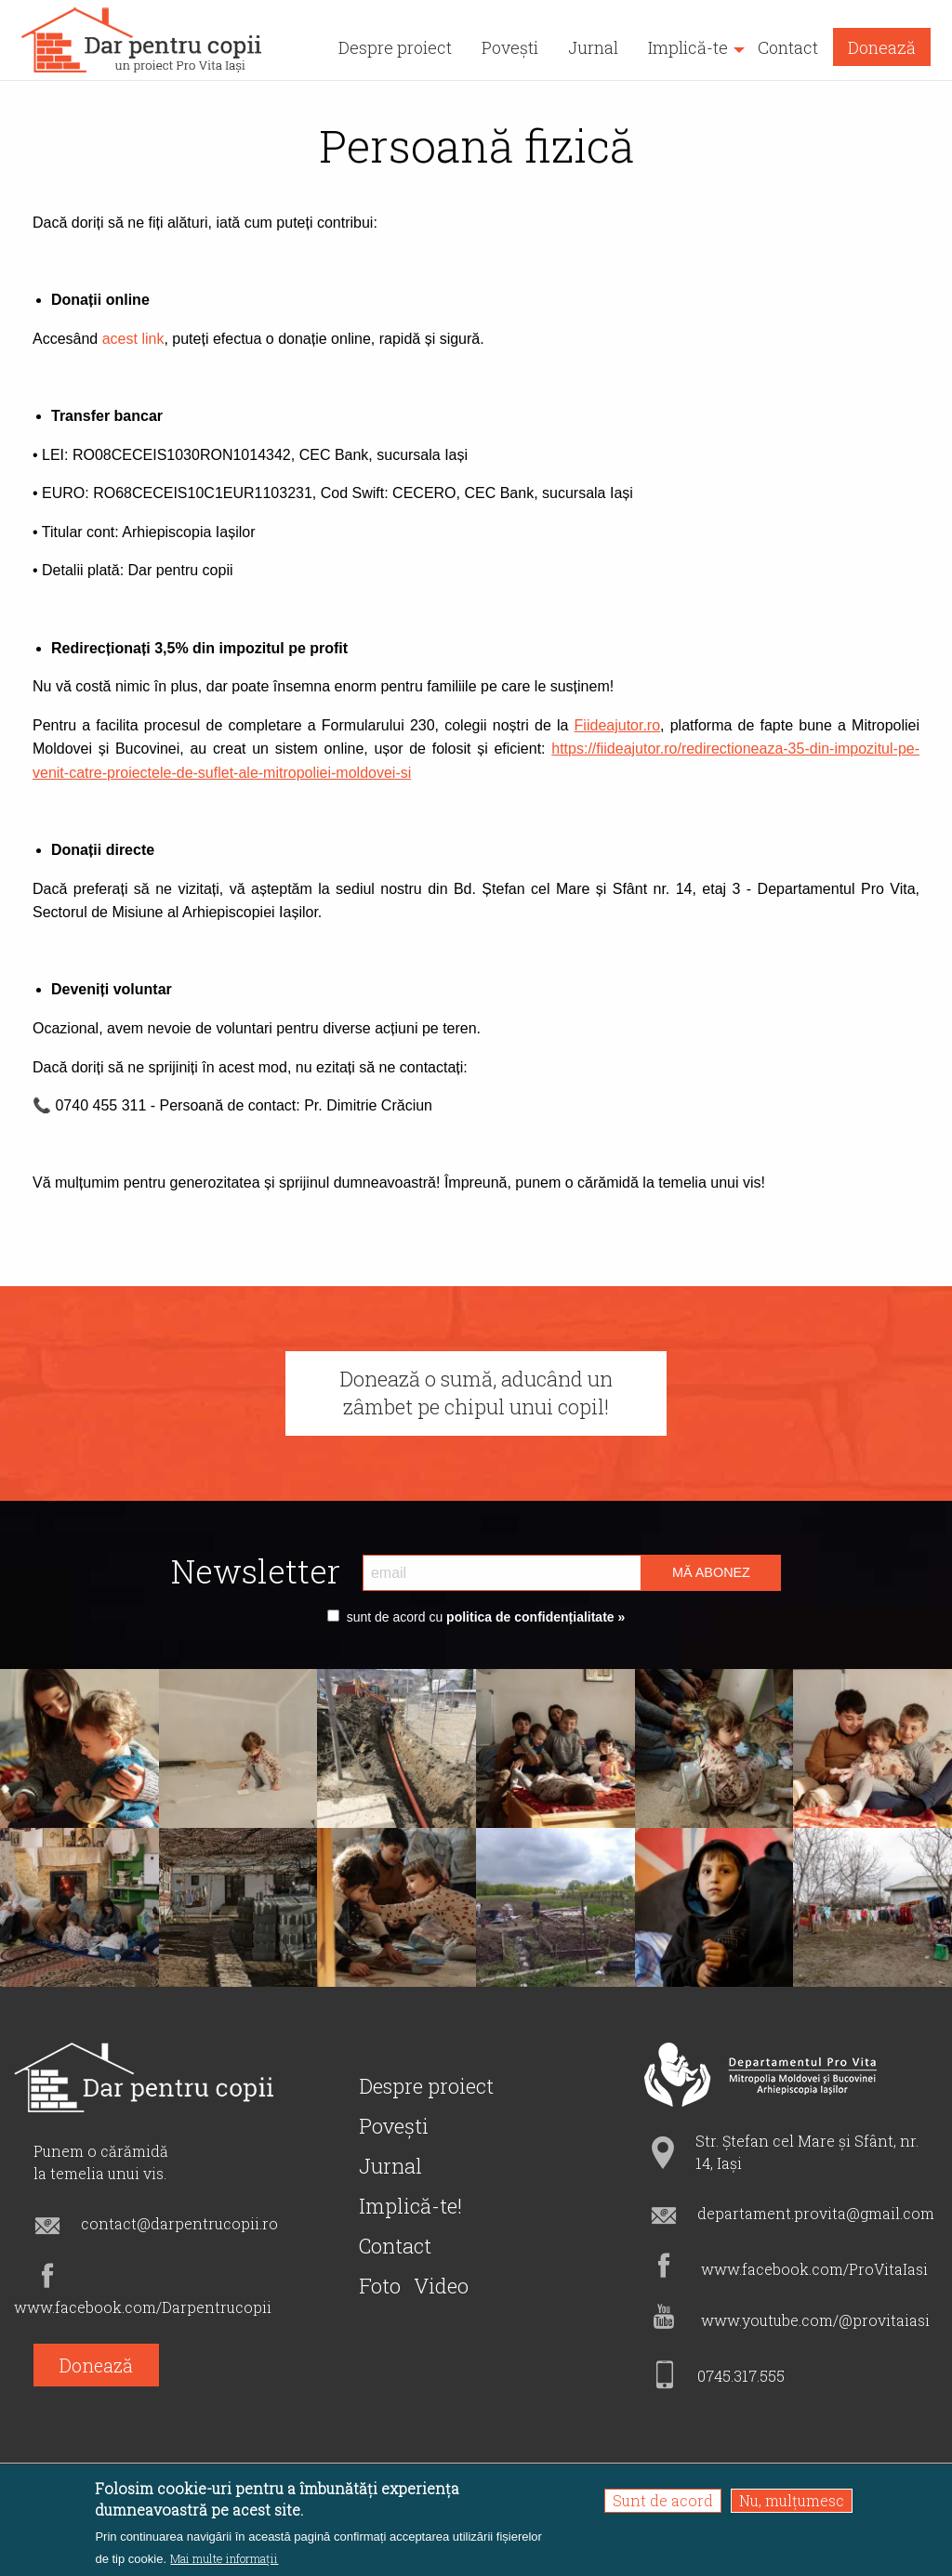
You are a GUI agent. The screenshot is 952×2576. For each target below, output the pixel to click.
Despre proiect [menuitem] (395, 47)
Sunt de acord (663, 2500)
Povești (394, 2125)
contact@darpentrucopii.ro (179, 2223)
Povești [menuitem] (510, 47)
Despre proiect (426, 2085)
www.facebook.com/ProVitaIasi (814, 2269)
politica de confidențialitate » (534, 1617)
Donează (96, 2365)
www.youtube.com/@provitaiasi (815, 2320)
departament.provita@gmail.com (815, 2213)
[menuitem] (142, 39)
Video (441, 2285)
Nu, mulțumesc (791, 2500)
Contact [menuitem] (788, 47)
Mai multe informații (224, 2559)
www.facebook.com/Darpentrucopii (142, 2307)
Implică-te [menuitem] (688, 47)
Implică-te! (410, 2205)
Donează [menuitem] (882, 47)
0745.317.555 (741, 2375)
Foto (380, 2285)
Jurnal (390, 2165)
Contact (395, 2245)
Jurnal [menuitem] (593, 47)
